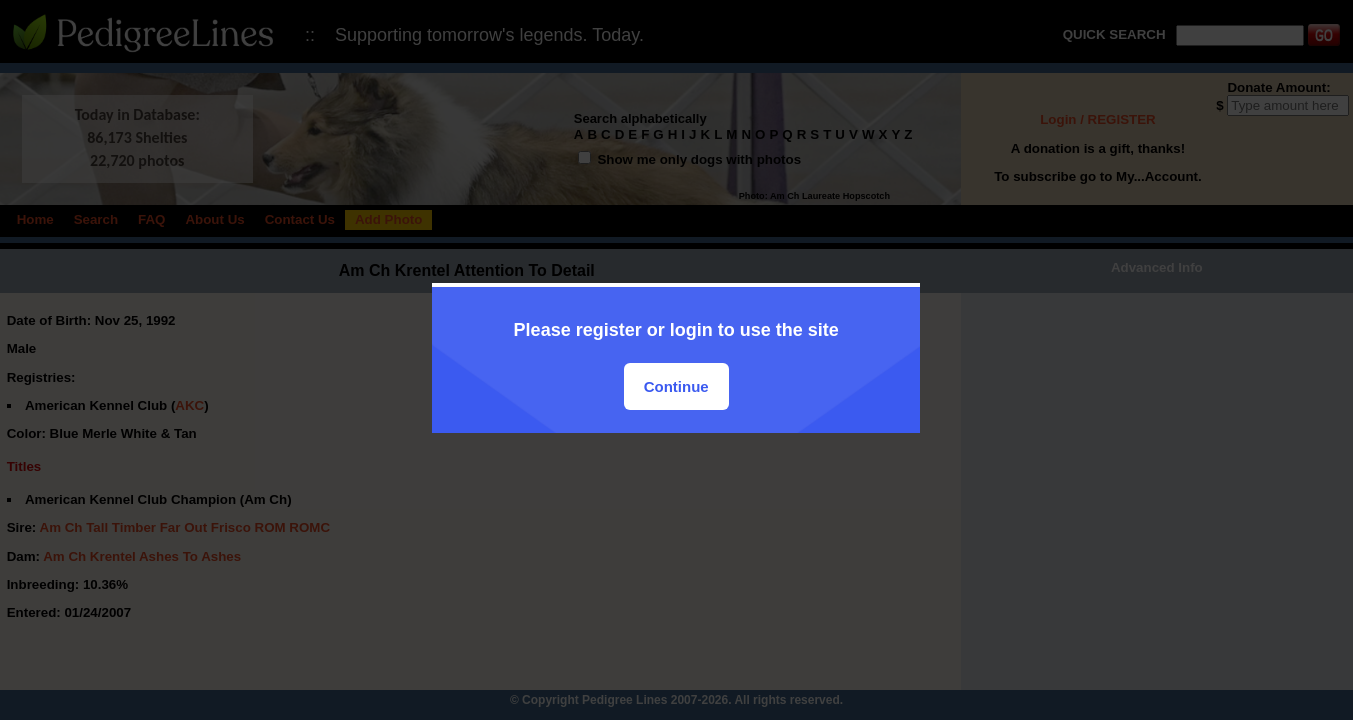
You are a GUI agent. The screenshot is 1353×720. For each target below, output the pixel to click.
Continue (676, 386)
